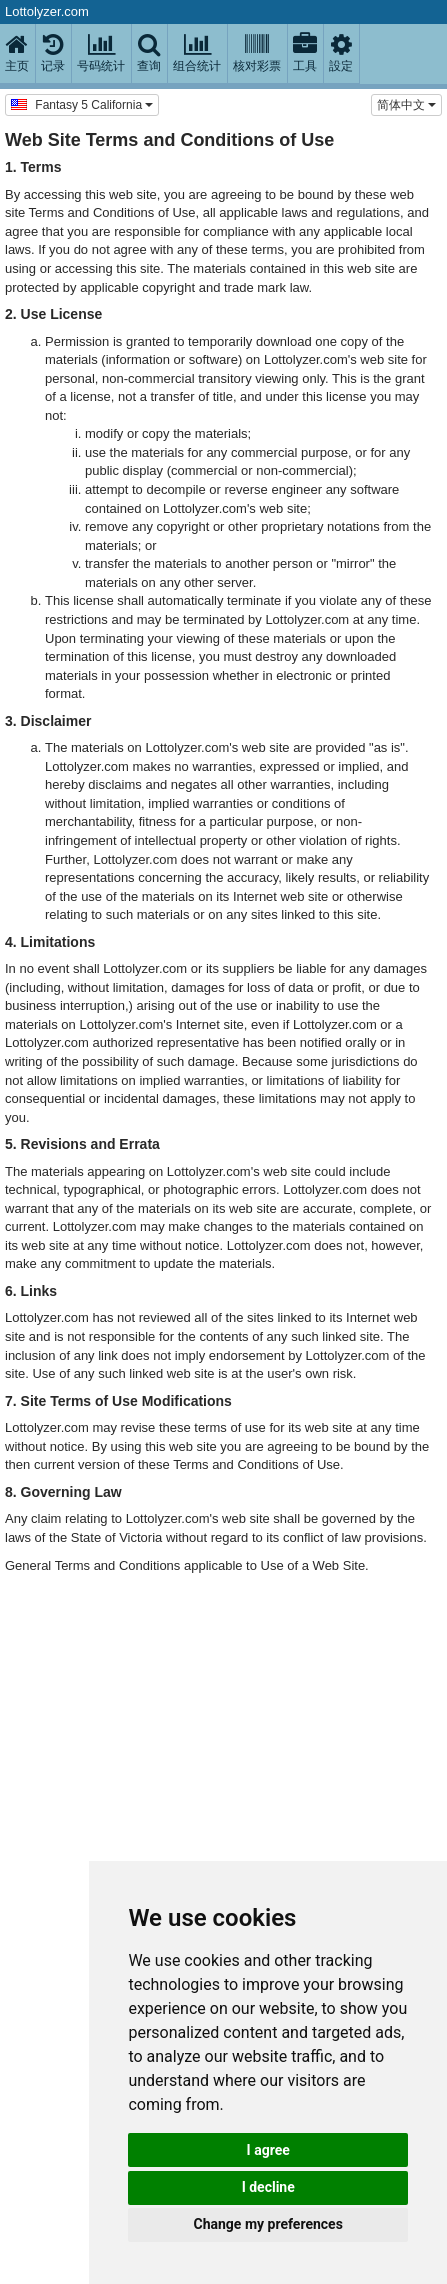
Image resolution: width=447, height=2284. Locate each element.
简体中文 (406, 105)
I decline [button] (268, 2187)
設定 (341, 53)
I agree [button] (268, 2150)
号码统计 (101, 53)
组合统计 (197, 53)
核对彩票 (257, 53)
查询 (149, 53)
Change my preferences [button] (268, 2224)
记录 (53, 53)
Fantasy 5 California (82, 104)
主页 (17, 53)
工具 (305, 53)
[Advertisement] (218, 1822)
